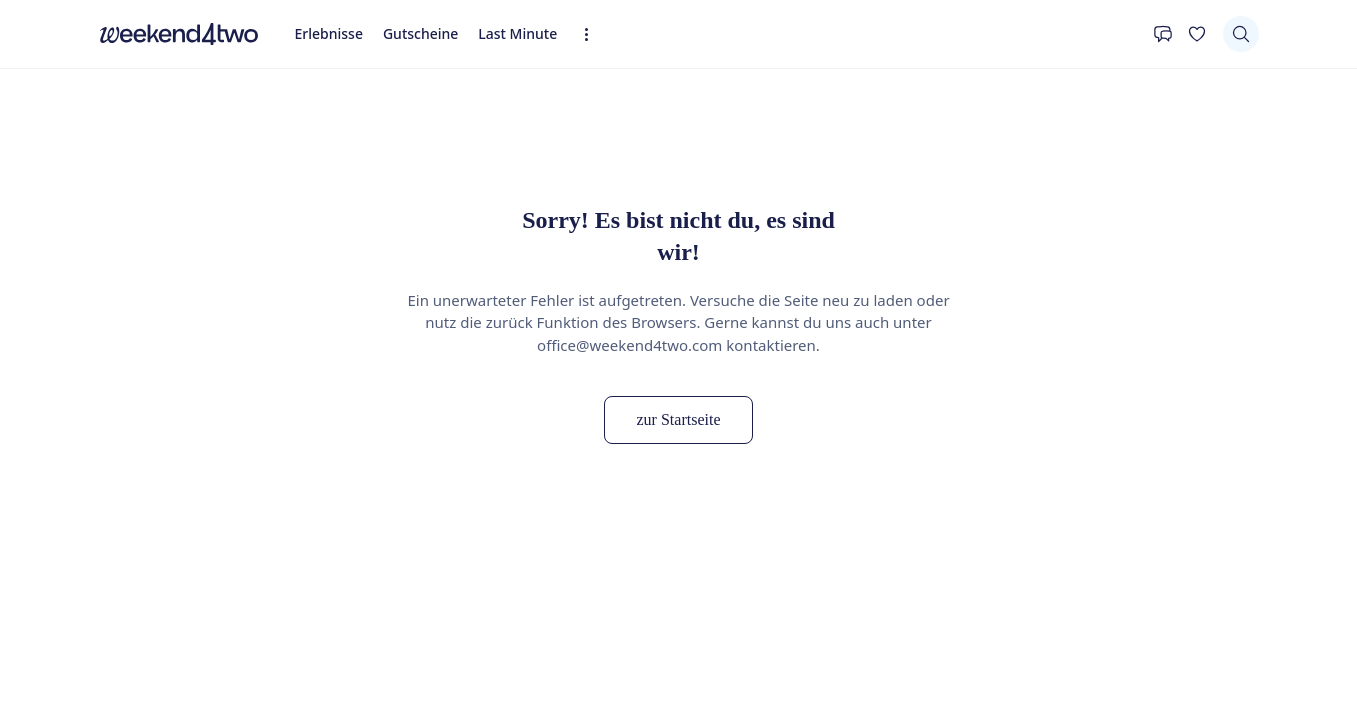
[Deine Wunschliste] (1197, 34)
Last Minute (517, 33)
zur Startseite (679, 419)
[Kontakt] (1163, 34)
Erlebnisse (329, 33)
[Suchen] (1241, 34)
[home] (179, 34)
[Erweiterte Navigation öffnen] (592, 34)
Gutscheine (420, 33)
